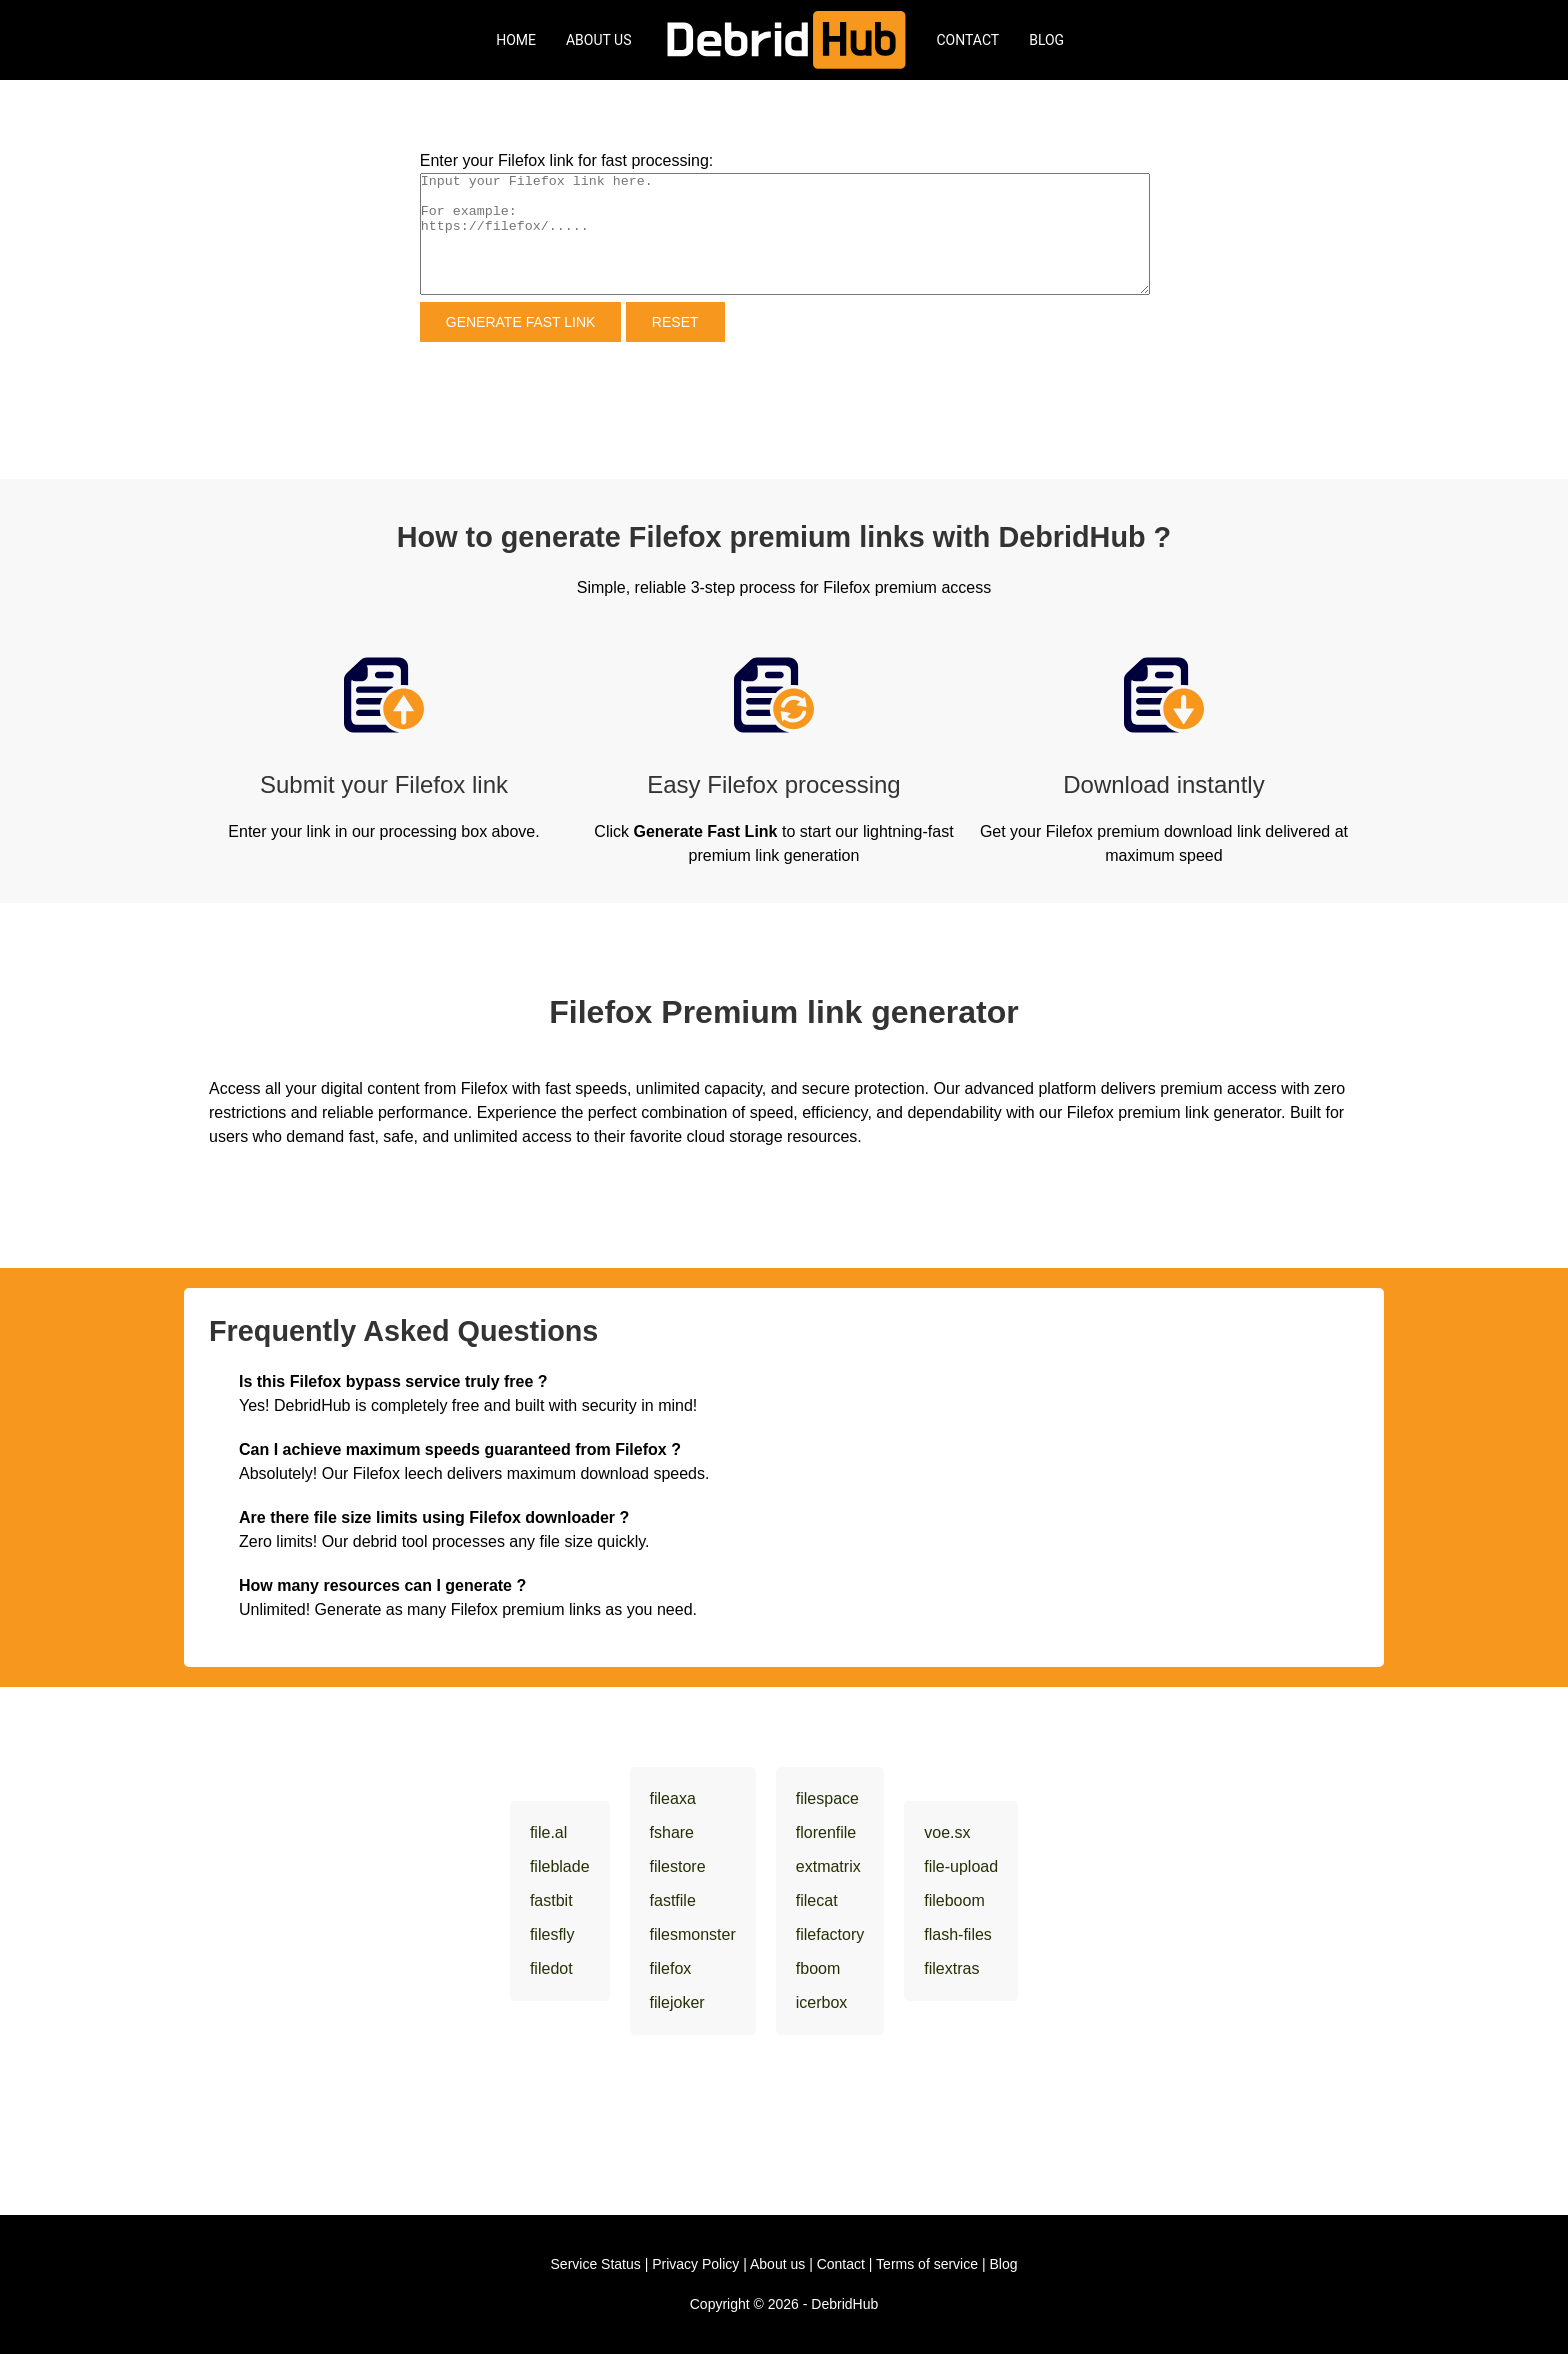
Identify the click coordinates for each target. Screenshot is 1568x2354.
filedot (551, 1968)
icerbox (822, 2002)
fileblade (560, 1866)
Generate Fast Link (521, 322)
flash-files (958, 1934)
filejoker (677, 2002)
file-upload (961, 1866)
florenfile (826, 1832)
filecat (817, 1900)
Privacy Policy (695, 2264)
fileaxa (673, 1798)
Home (516, 40)
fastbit (551, 1900)
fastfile (673, 1900)
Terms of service (927, 2264)
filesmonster (693, 1934)
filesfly (552, 1934)
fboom (818, 1968)
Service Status (596, 2264)
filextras (951, 1968)
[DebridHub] (784, 40)
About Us (599, 40)
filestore (678, 1866)
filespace (827, 1798)
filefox (671, 1968)
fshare (672, 1832)
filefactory (830, 1934)
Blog (1046, 40)
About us (777, 2264)
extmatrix (828, 1866)
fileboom (954, 1900)
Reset (675, 322)
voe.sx (947, 1832)
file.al (548, 1832)
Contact (968, 40)
